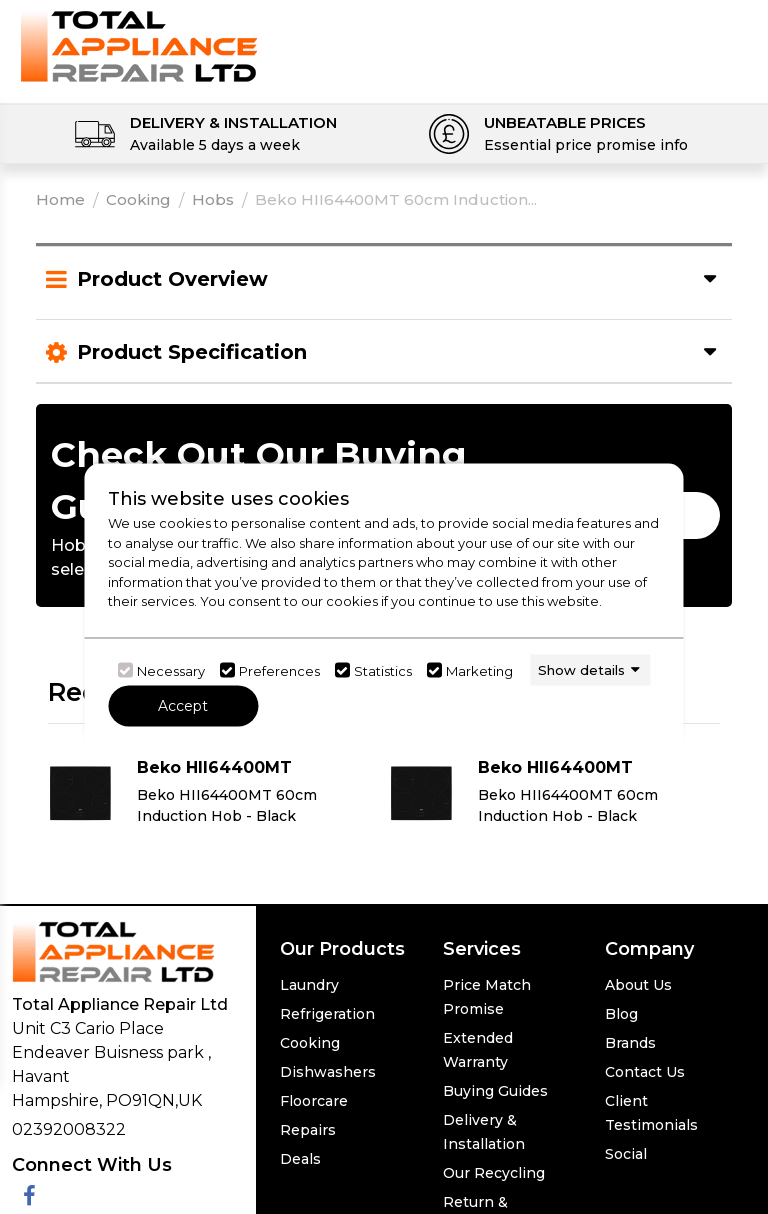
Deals (300, 1159)
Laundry (309, 985)
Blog (621, 1014)
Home (60, 199)
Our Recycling (494, 1173)
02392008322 (69, 1129)
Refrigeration (327, 1014)
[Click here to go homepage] (139, 45)
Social (626, 1154)
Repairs (308, 1130)
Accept (183, 706)
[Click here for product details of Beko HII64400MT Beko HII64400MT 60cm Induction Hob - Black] (213, 794)
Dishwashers (328, 1072)
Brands (630, 1043)
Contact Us (645, 1072)
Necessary (171, 670)
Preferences (279, 670)
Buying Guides (495, 1091)
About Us (638, 985)
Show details (581, 669)
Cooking (138, 199)
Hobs (213, 199)
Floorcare (314, 1101)
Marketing (479, 670)
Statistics (383, 670)
